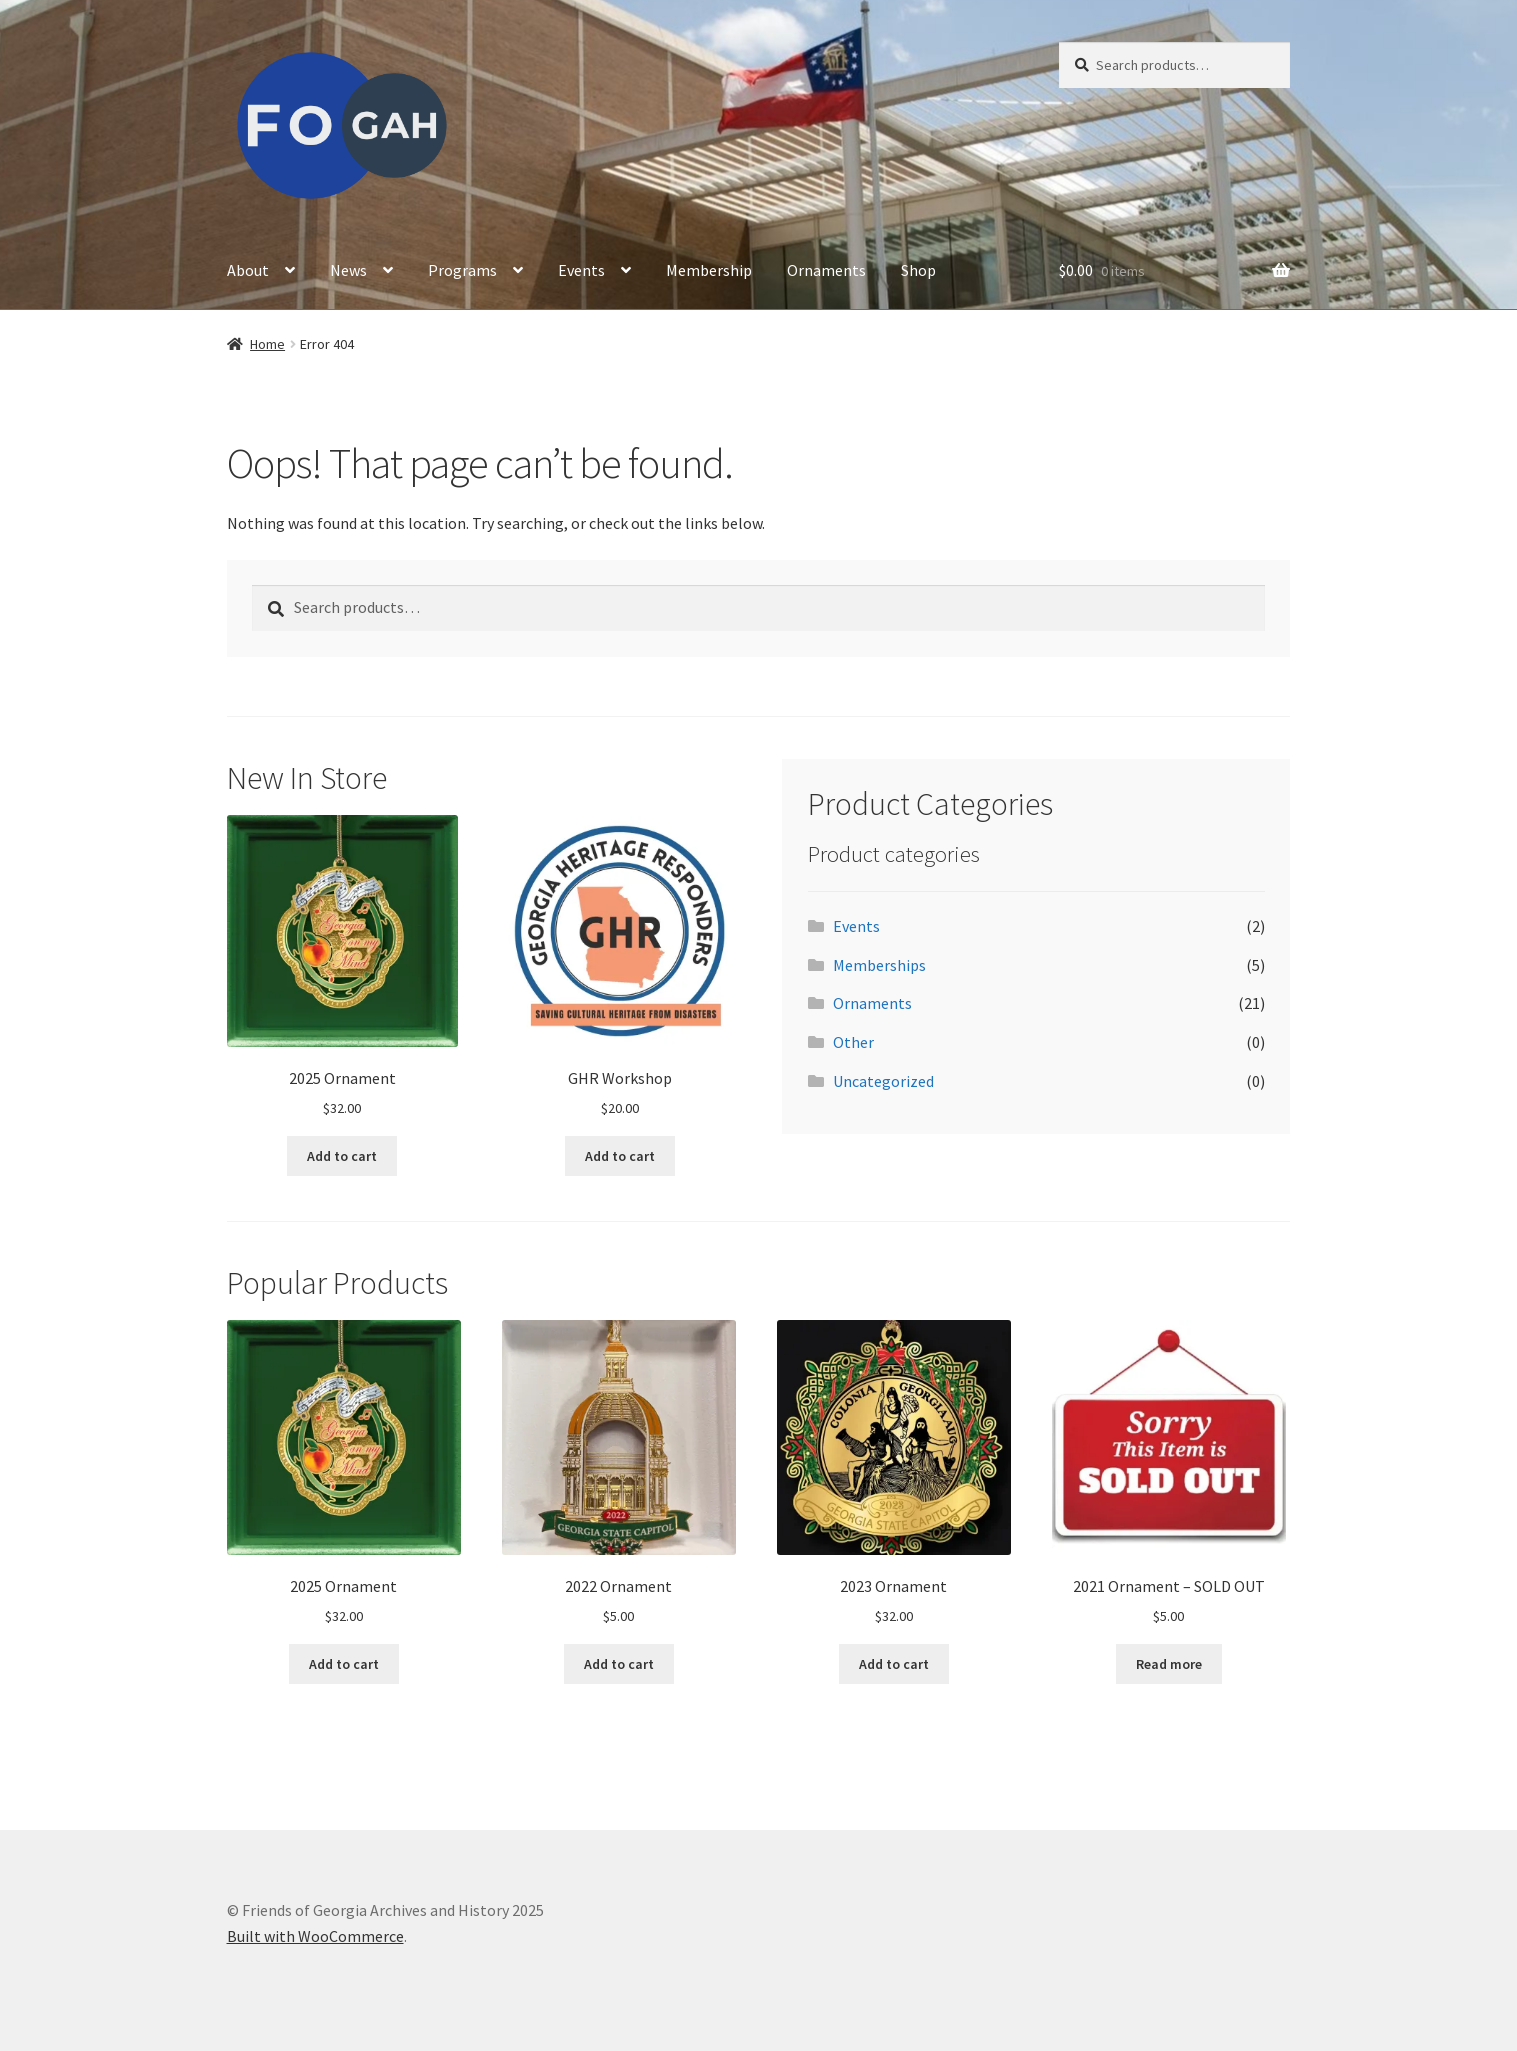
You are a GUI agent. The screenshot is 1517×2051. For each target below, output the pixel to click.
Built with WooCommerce (315, 1936)
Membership (709, 270)
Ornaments (826, 270)
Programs (462, 270)
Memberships (879, 965)
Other (853, 1042)
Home (267, 344)
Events (581, 270)
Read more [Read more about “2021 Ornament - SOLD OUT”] (1169, 1664)
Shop (918, 270)
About (248, 270)
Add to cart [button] (342, 1156)
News (348, 270)
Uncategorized (883, 1081)
